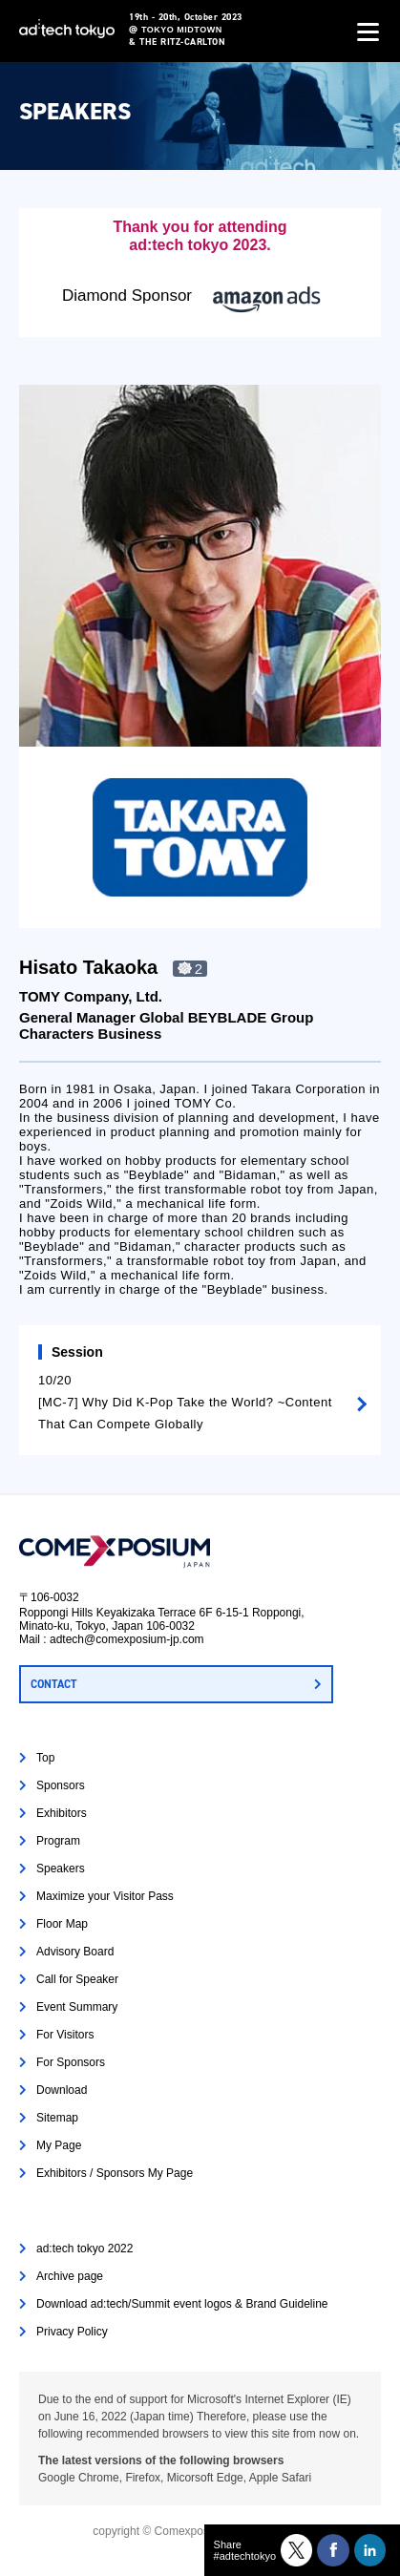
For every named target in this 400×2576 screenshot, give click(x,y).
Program (58, 1841)
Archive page (69, 2276)
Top (45, 1757)
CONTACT (53, 1684)
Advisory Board (75, 1951)
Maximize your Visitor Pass (105, 1896)
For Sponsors (70, 2062)
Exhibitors (61, 1813)
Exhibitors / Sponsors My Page (114, 2173)
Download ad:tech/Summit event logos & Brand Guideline (182, 2304)
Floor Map (62, 1924)
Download (61, 2090)
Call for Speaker (77, 1979)
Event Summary (76, 2007)
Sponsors (60, 1785)
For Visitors (65, 2034)
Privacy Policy (72, 2331)
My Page (58, 2145)
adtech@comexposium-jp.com (127, 1639)
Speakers (60, 1868)
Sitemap (57, 2117)
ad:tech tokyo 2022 (84, 2248)
